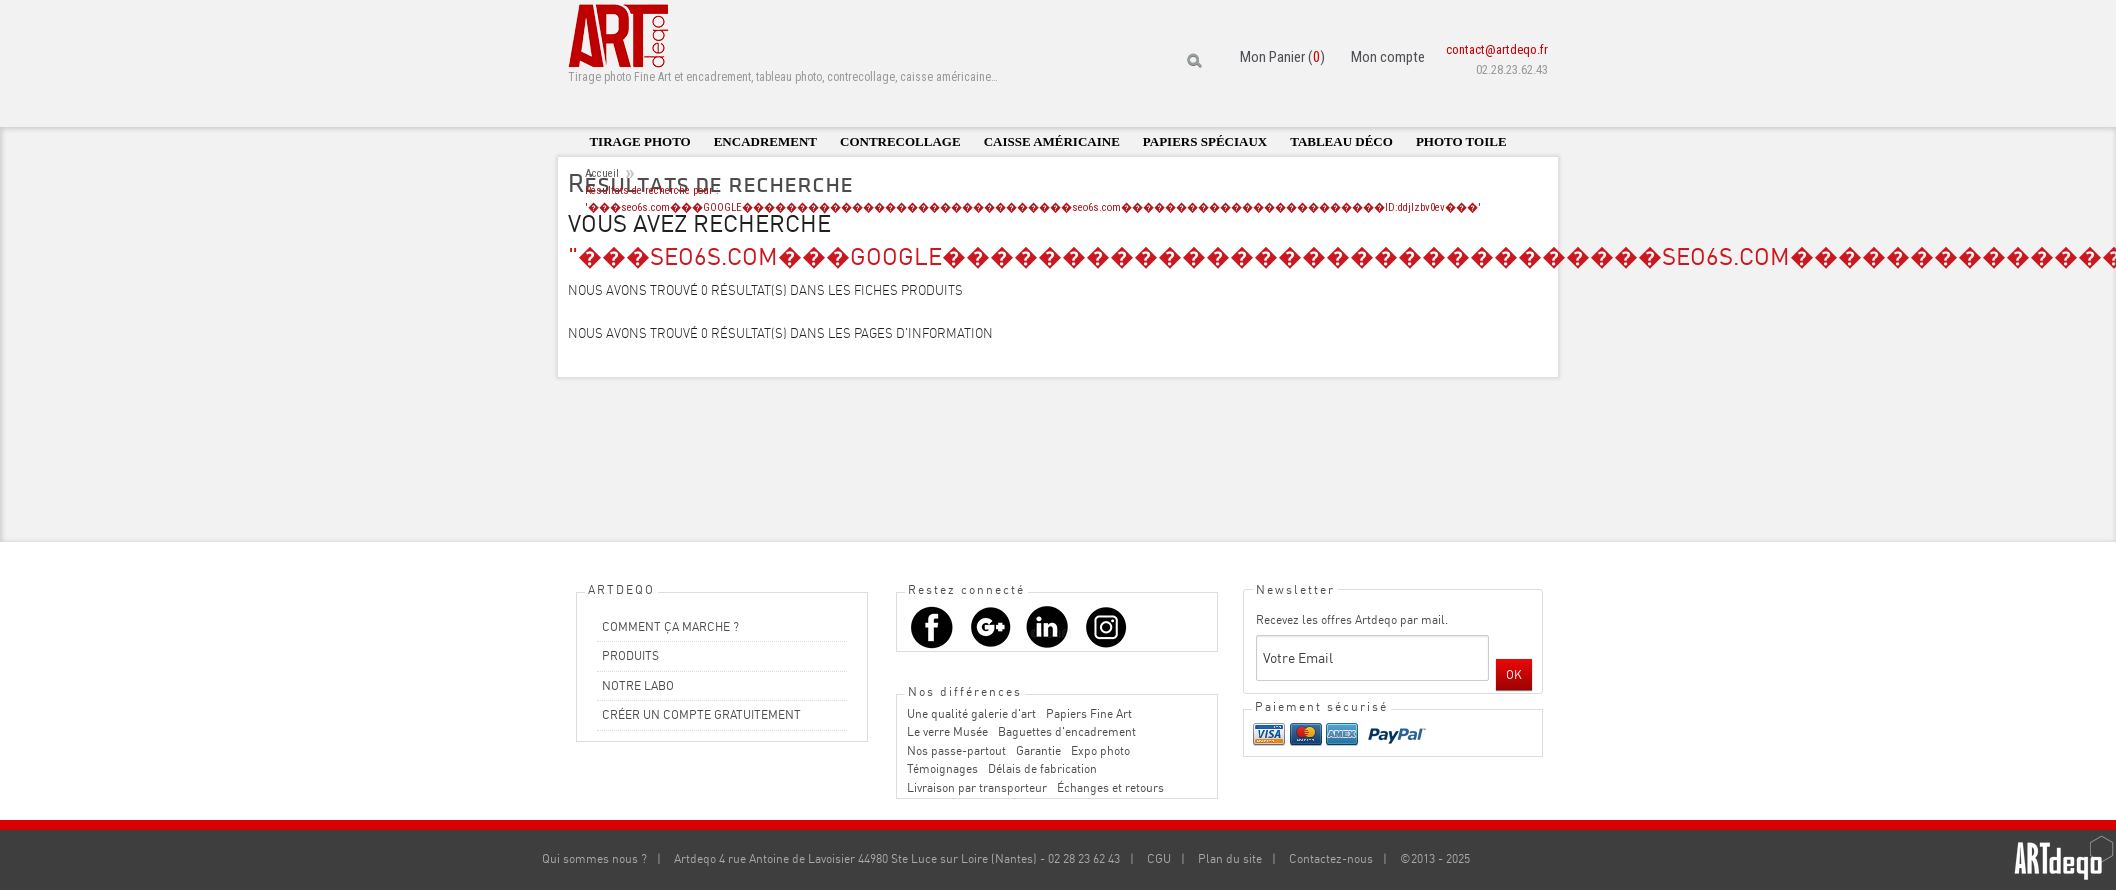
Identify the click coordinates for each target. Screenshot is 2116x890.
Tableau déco (1341, 141)
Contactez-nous (1331, 858)
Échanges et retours (1110, 787)
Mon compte (1388, 57)
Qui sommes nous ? (594, 858)
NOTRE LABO (638, 685)
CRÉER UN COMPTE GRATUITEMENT (701, 714)
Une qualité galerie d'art (971, 713)
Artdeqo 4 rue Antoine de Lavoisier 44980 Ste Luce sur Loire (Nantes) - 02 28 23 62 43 (897, 858)
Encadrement (765, 141)
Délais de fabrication (1042, 768)
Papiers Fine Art (1089, 713)
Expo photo (1100, 750)
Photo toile (1461, 141)
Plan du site (1230, 858)
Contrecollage (900, 141)
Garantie (1038, 750)
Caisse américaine (1052, 141)
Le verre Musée (947, 731)
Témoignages (942, 768)
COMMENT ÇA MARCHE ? (670, 626)
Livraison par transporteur (977, 787)
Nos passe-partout (956, 750)
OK (1514, 674)
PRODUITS (630, 655)
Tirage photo (639, 141)
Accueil (602, 173)
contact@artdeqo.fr (1497, 49)
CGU (1159, 858)
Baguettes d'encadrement (1067, 731)
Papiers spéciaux (1205, 141)
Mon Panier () (1282, 57)
